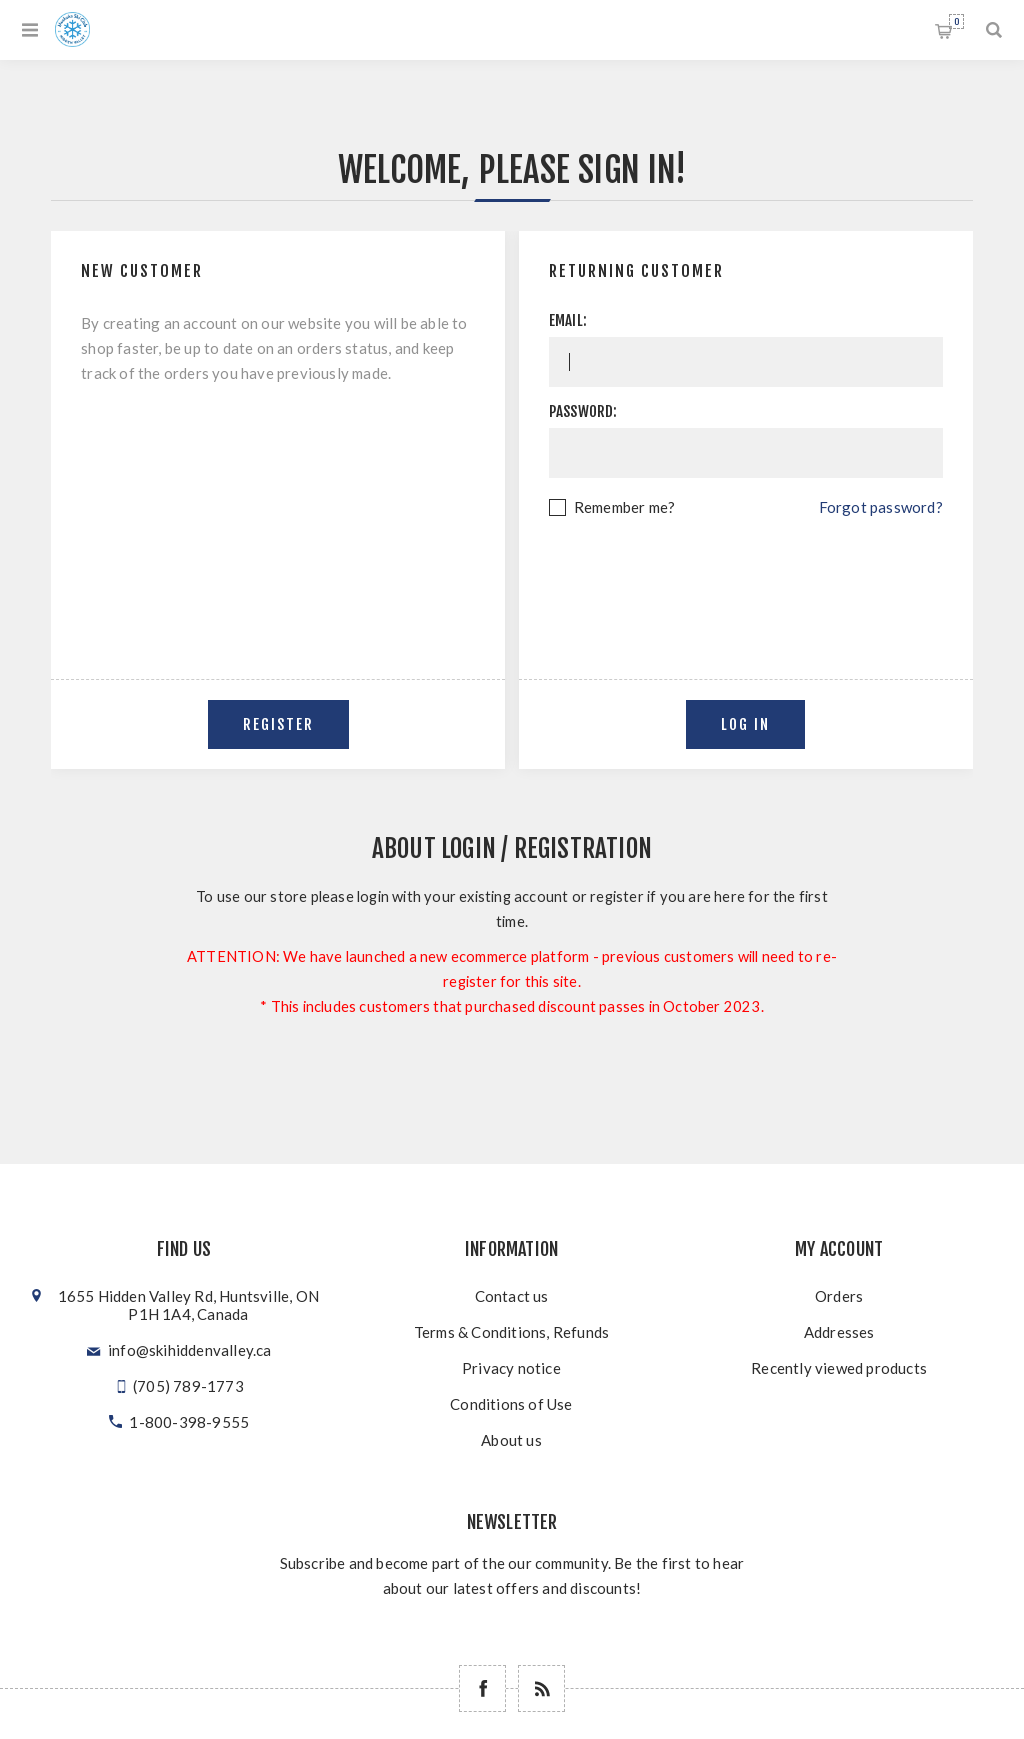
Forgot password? (881, 507)
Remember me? (624, 507)
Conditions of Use (511, 1404)
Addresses (839, 1332)
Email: (568, 320)
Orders (839, 1296)
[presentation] (746, 575)
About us (511, 1440)
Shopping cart (956, 21)
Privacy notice (511, 1368)
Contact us (512, 1296)
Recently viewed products (839, 1368)
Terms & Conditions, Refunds (511, 1332)
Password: (583, 411)
